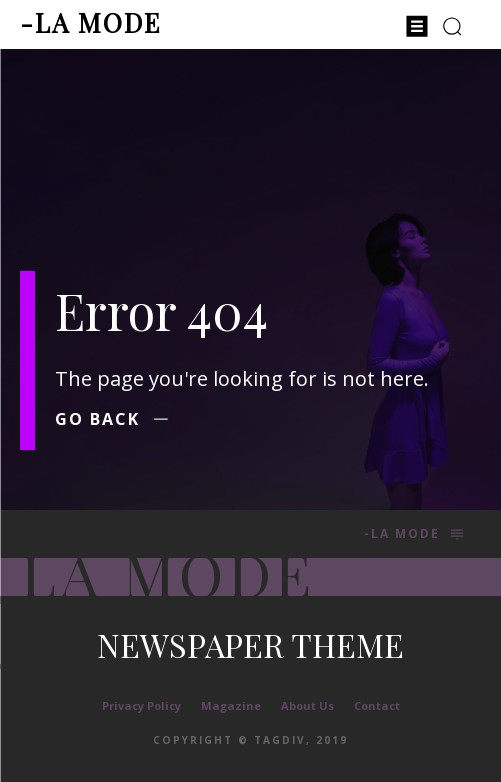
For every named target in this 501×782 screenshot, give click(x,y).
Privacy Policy (141, 705)
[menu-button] (417, 26)
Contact (377, 705)
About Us (307, 705)
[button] (452, 25)
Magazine (231, 705)
